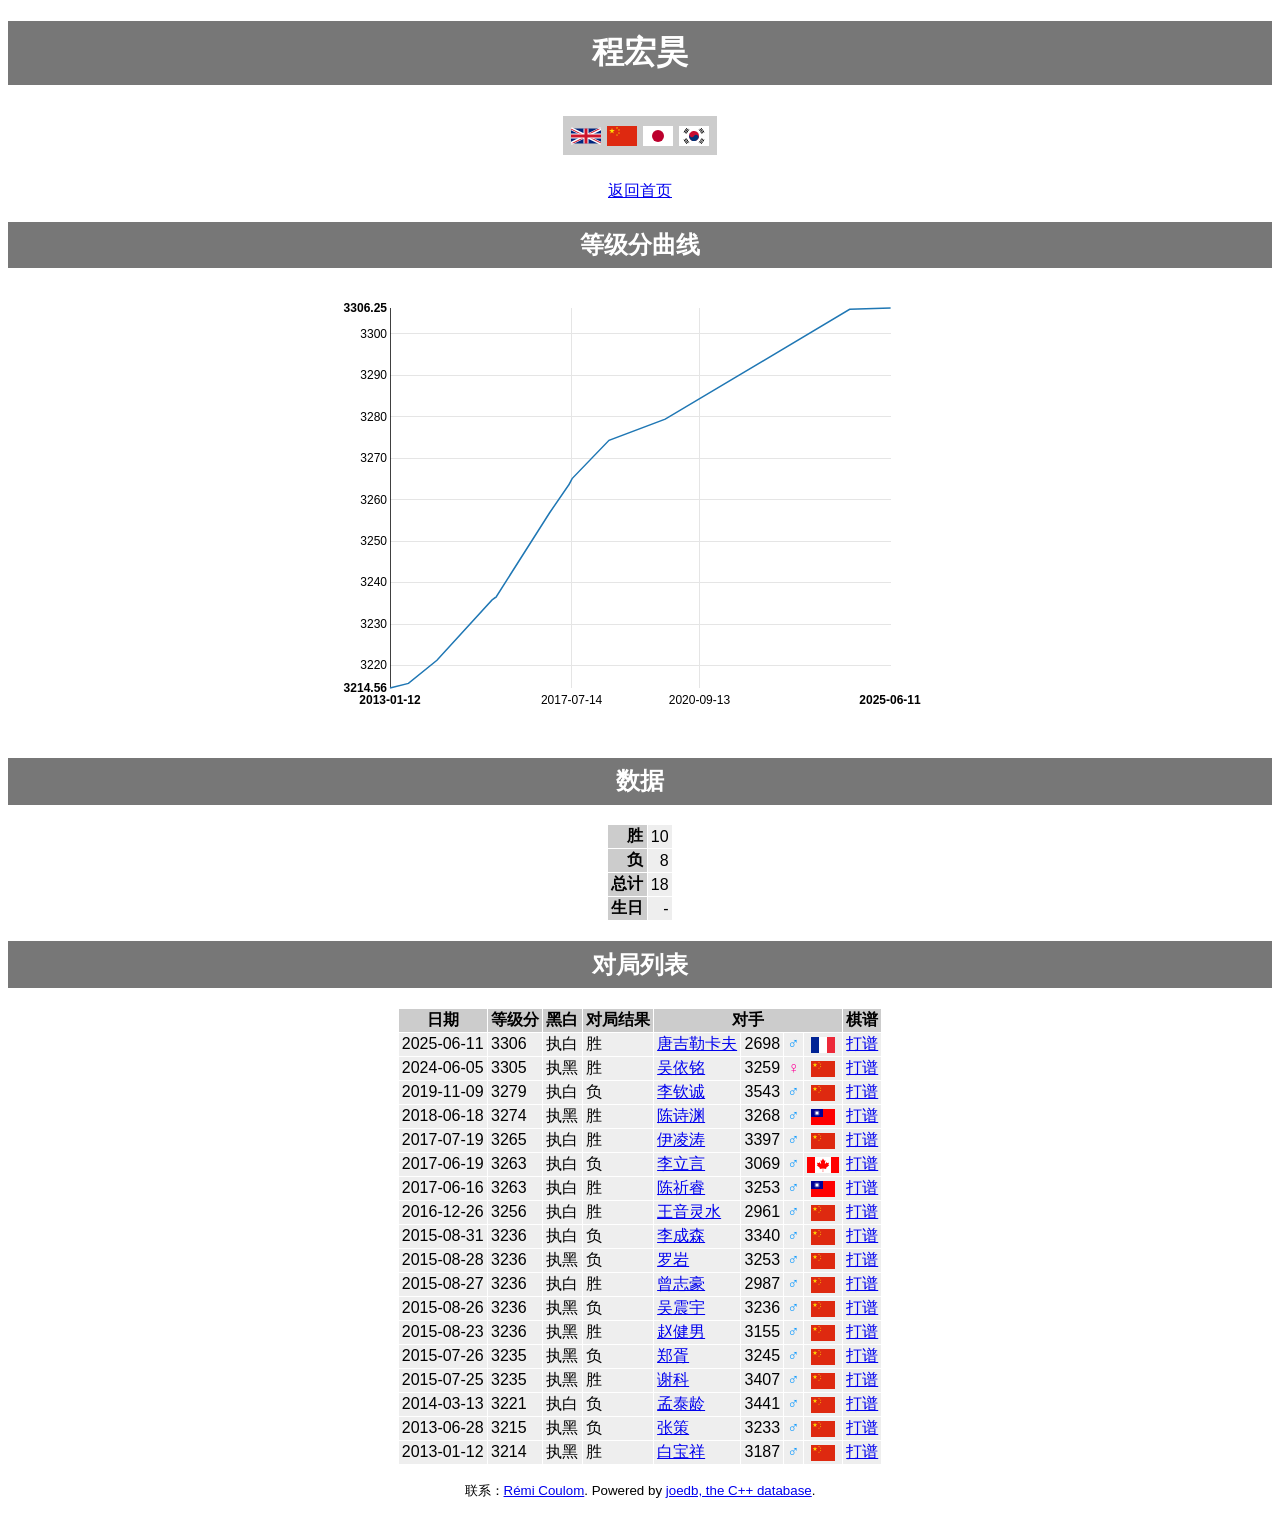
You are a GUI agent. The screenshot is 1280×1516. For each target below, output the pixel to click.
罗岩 (673, 1259)
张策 (673, 1427)
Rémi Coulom (544, 1490)
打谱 (862, 1043)
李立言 (681, 1163)
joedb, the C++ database (739, 1490)
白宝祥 (681, 1451)
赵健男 (681, 1331)
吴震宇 (681, 1307)
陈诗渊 (681, 1115)
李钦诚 (681, 1091)
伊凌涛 (681, 1139)
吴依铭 (681, 1067)
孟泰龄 (681, 1403)
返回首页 (640, 190)
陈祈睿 (681, 1187)
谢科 (673, 1379)
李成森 (681, 1235)
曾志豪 (681, 1283)
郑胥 (673, 1355)
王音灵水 (689, 1211)
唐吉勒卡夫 (697, 1043)
